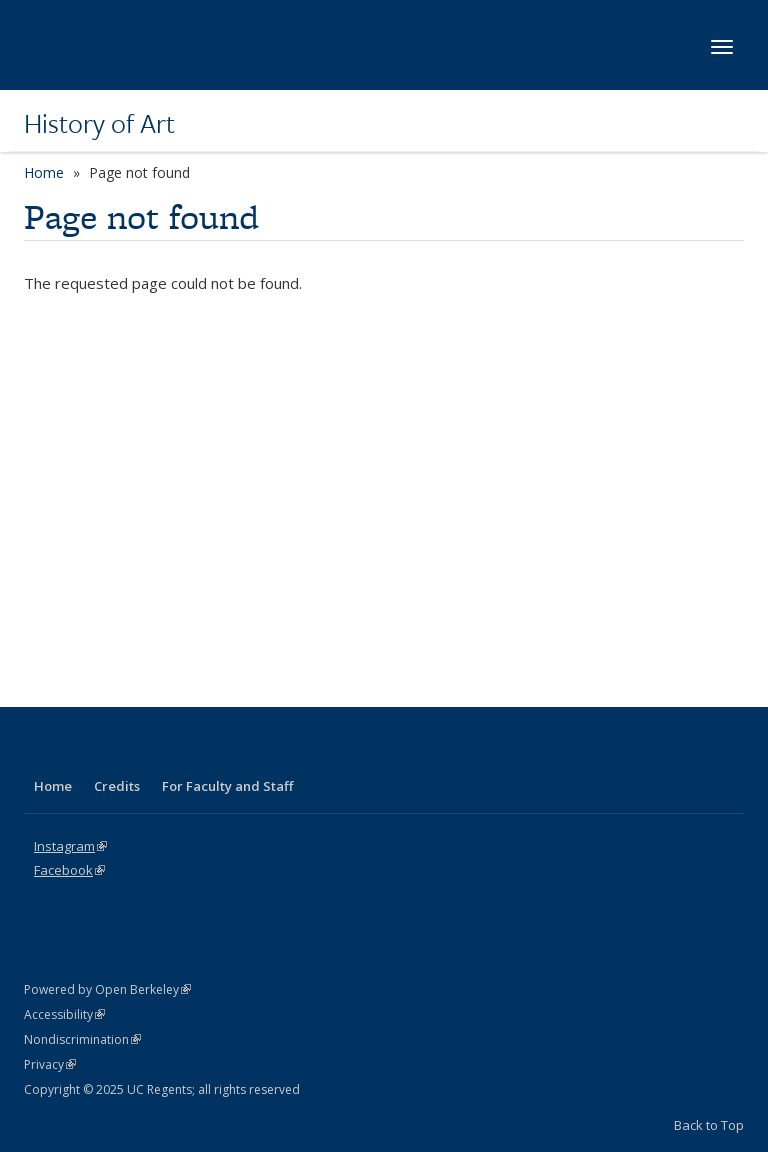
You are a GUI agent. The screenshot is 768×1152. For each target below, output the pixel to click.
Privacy (50, 1064)
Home (44, 172)
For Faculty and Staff (227, 786)
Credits (117, 786)
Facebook (69, 870)
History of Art (99, 123)
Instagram (70, 846)
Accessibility (64, 1014)
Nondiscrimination (82, 1039)
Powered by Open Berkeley (107, 989)
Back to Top (709, 1125)
